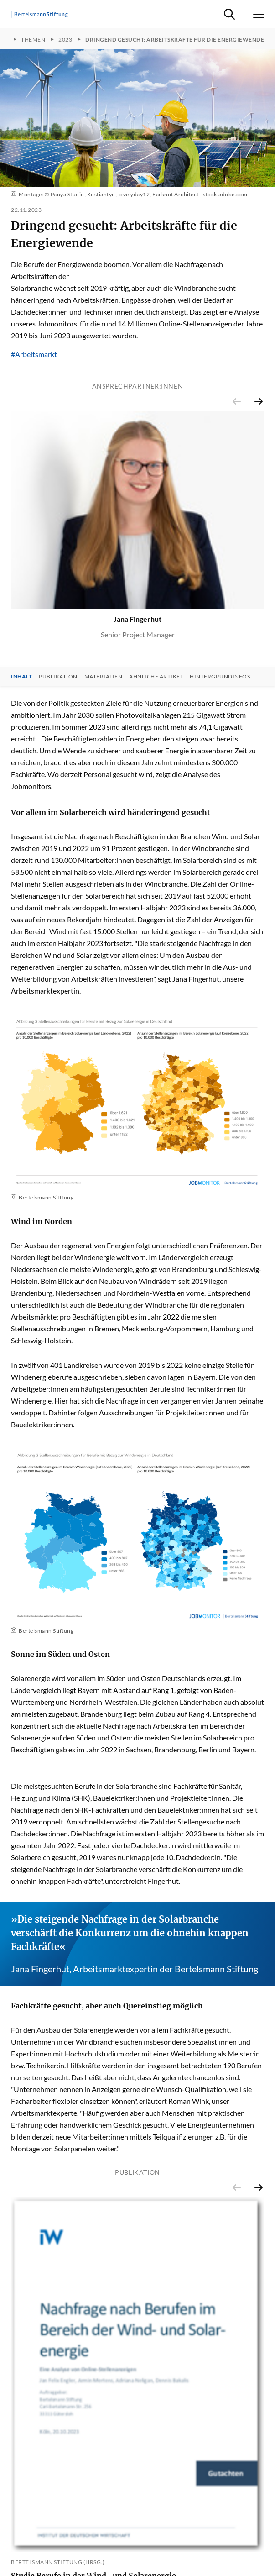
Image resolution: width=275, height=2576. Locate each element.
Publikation (58, 676)
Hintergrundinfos (220, 676)
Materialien (103, 676)
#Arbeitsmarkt (34, 354)
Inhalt (21, 676)
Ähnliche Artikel (156, 676)
